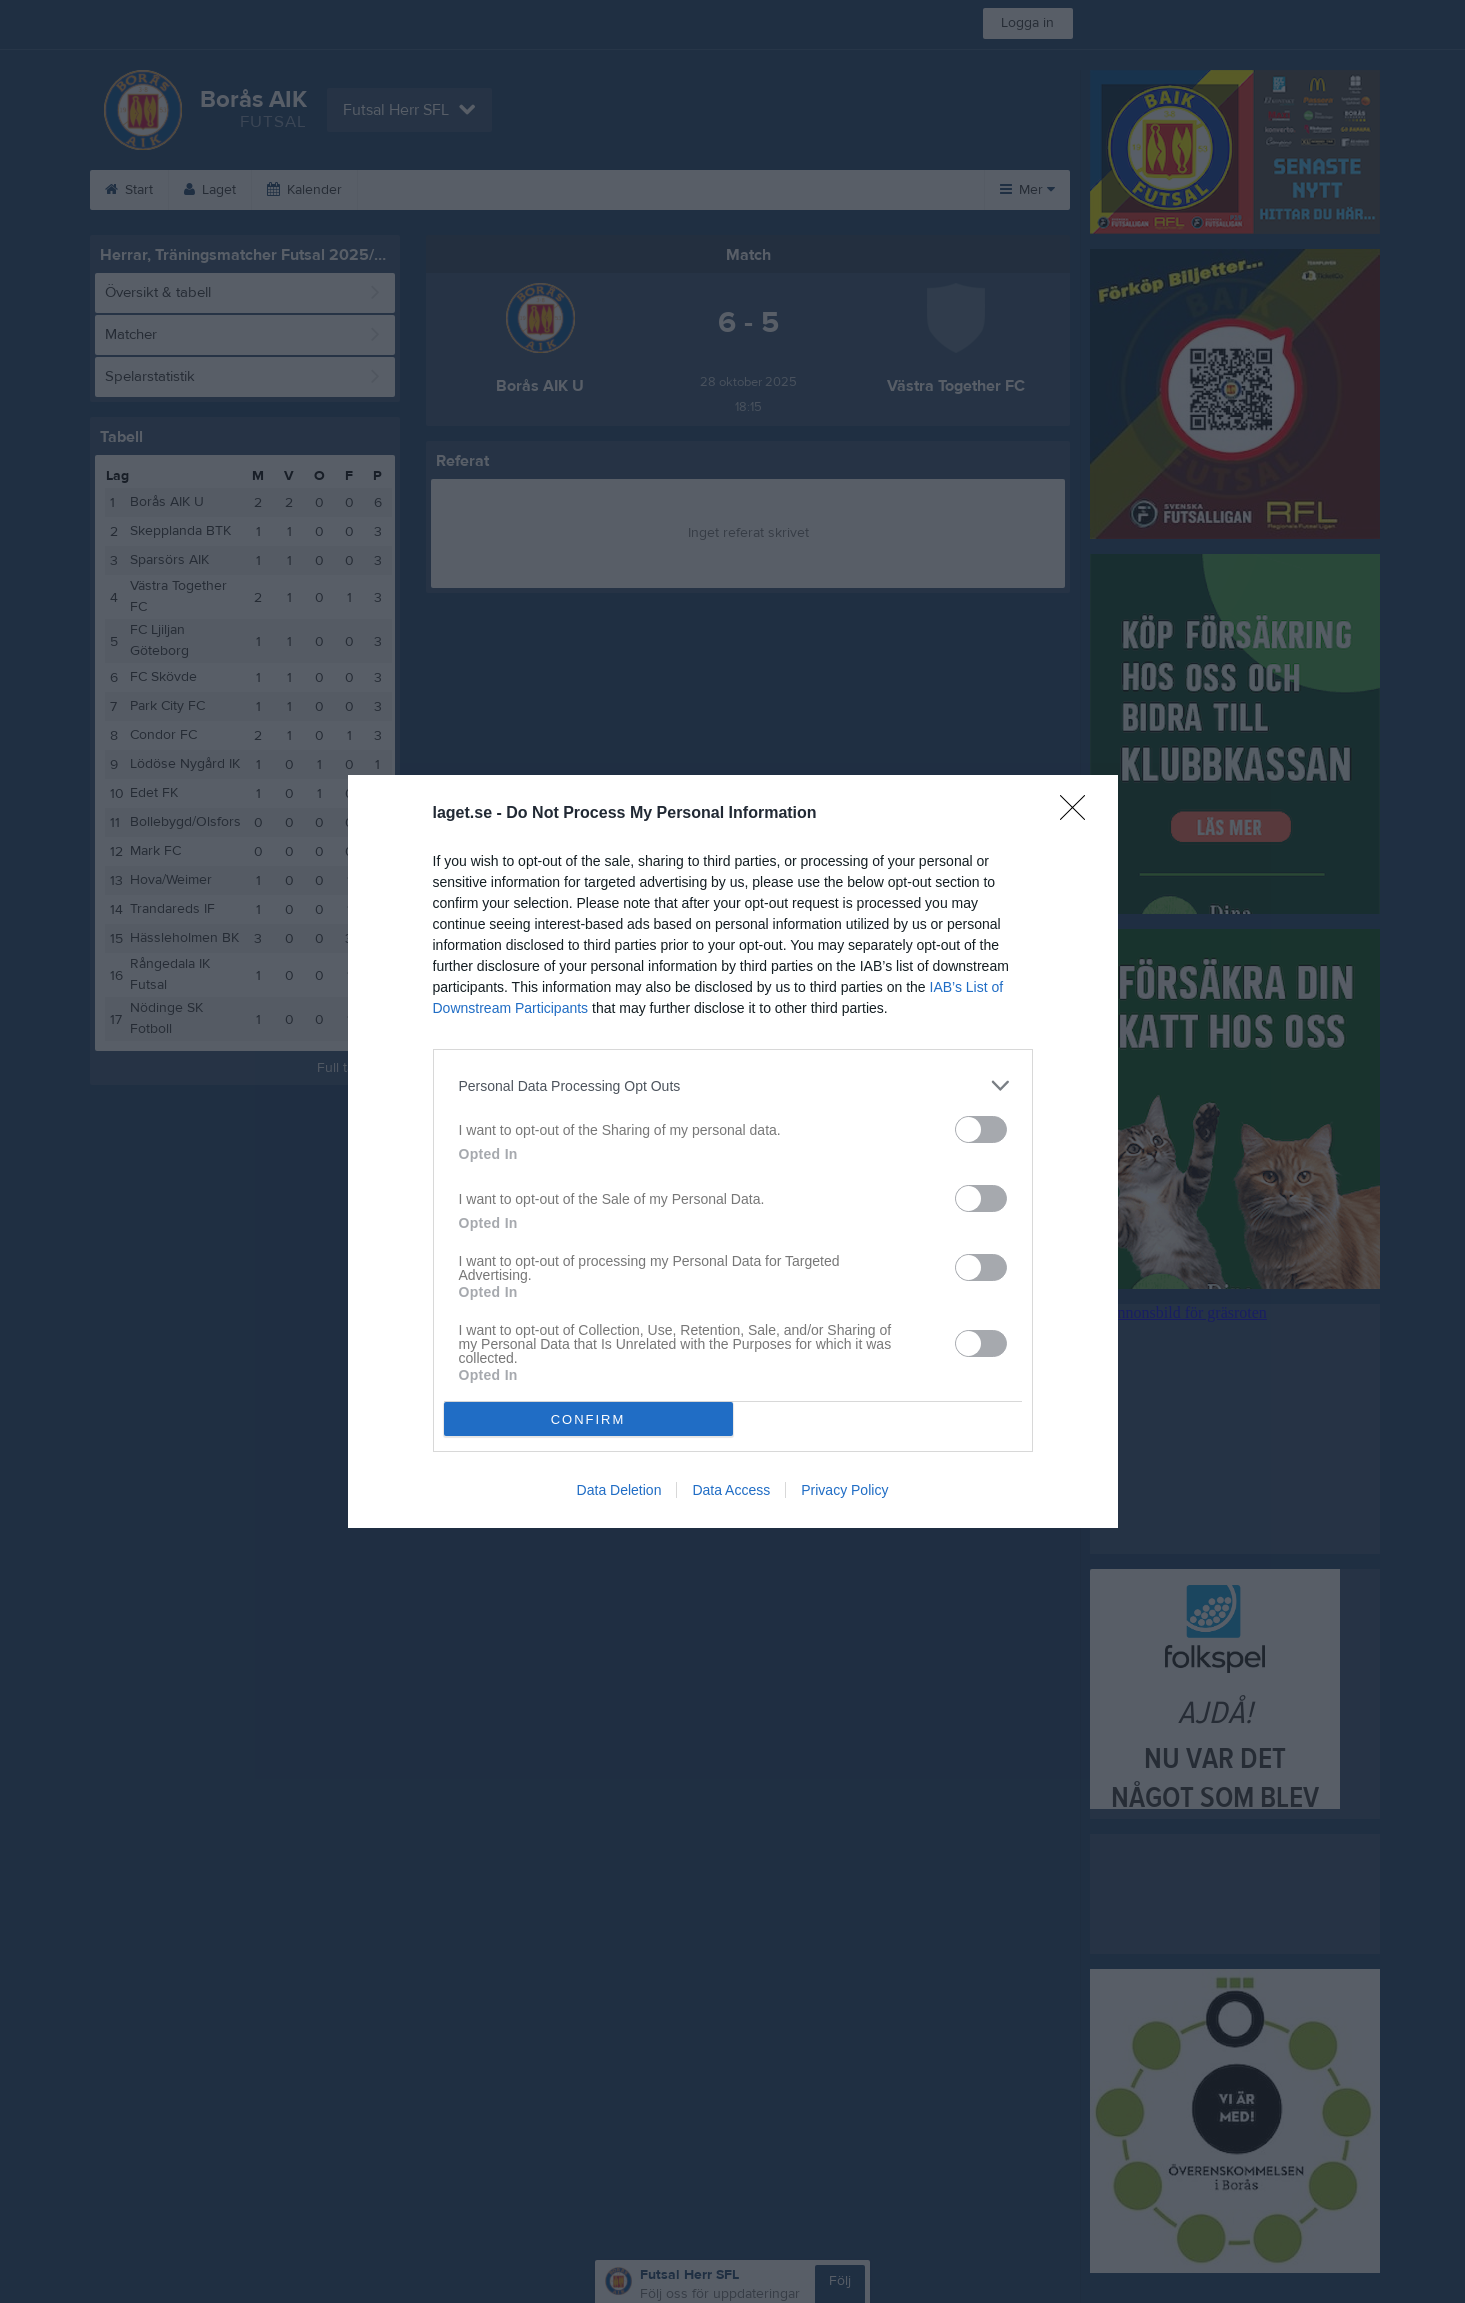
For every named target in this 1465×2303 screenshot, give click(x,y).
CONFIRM (588, 1419)
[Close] (1079, 814)
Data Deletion (619, 1490)
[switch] (981, 1129)
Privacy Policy (844, 1490)
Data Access (731, 1490)
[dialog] (733, 1151)
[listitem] (733, 1085)
